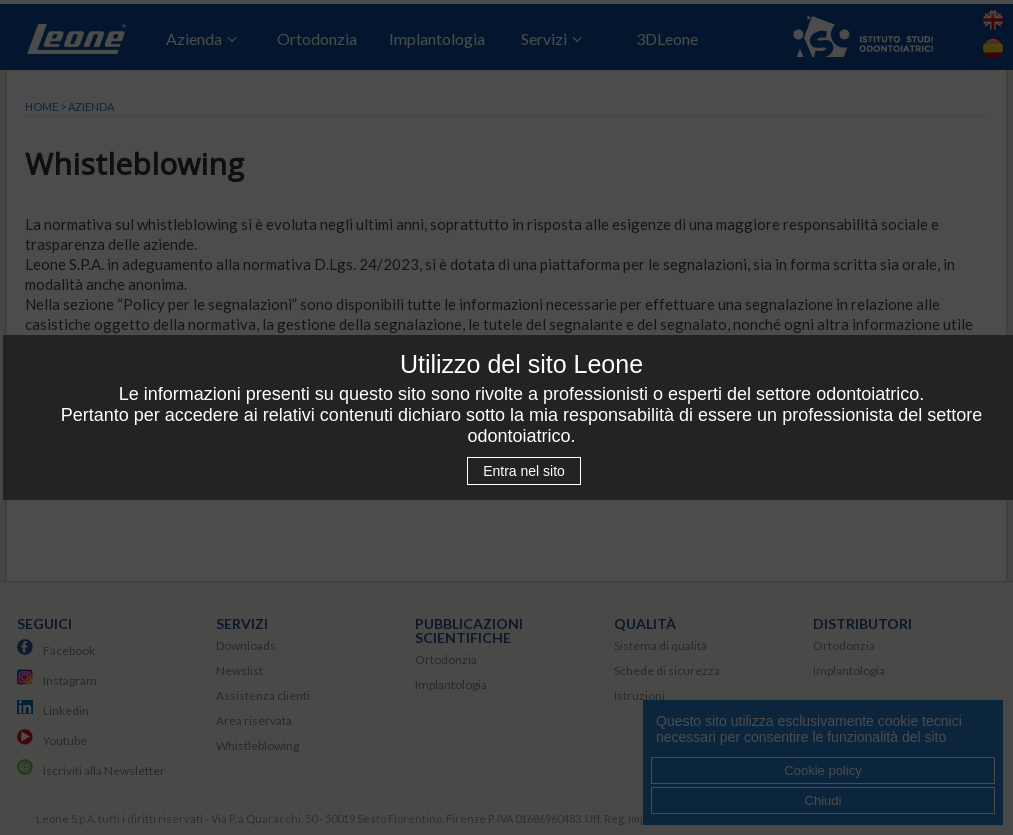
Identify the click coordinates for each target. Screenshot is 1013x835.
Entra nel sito (524, 471)
